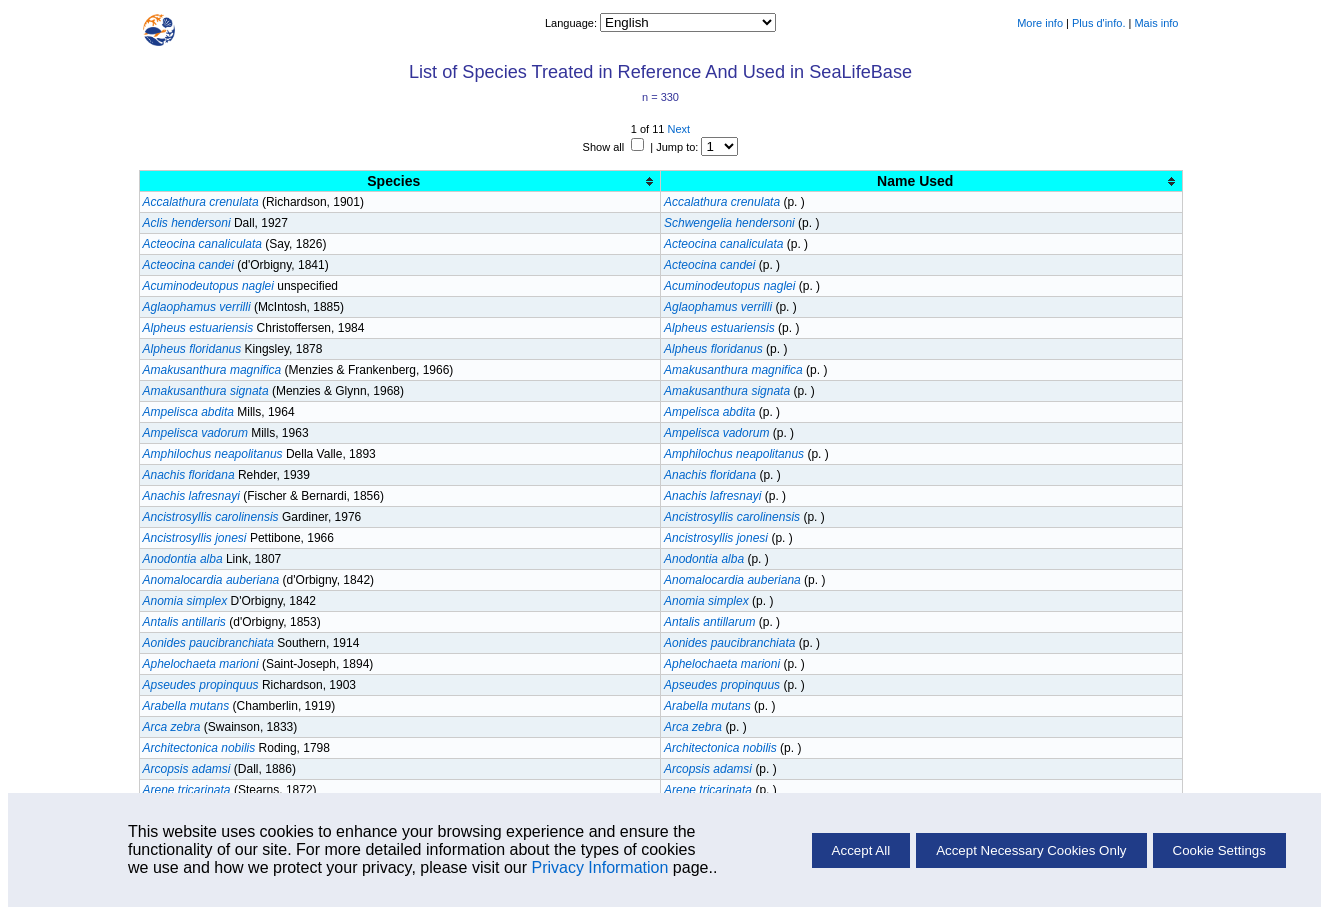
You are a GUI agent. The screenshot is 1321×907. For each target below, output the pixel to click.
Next (679, 129)
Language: (572, 23)
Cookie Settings (1219, 850)
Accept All (861, 850)
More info (1040, 23)
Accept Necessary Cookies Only (1031, 850)
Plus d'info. (1098, 23)
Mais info (1156, 23)
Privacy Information (599, 867)
